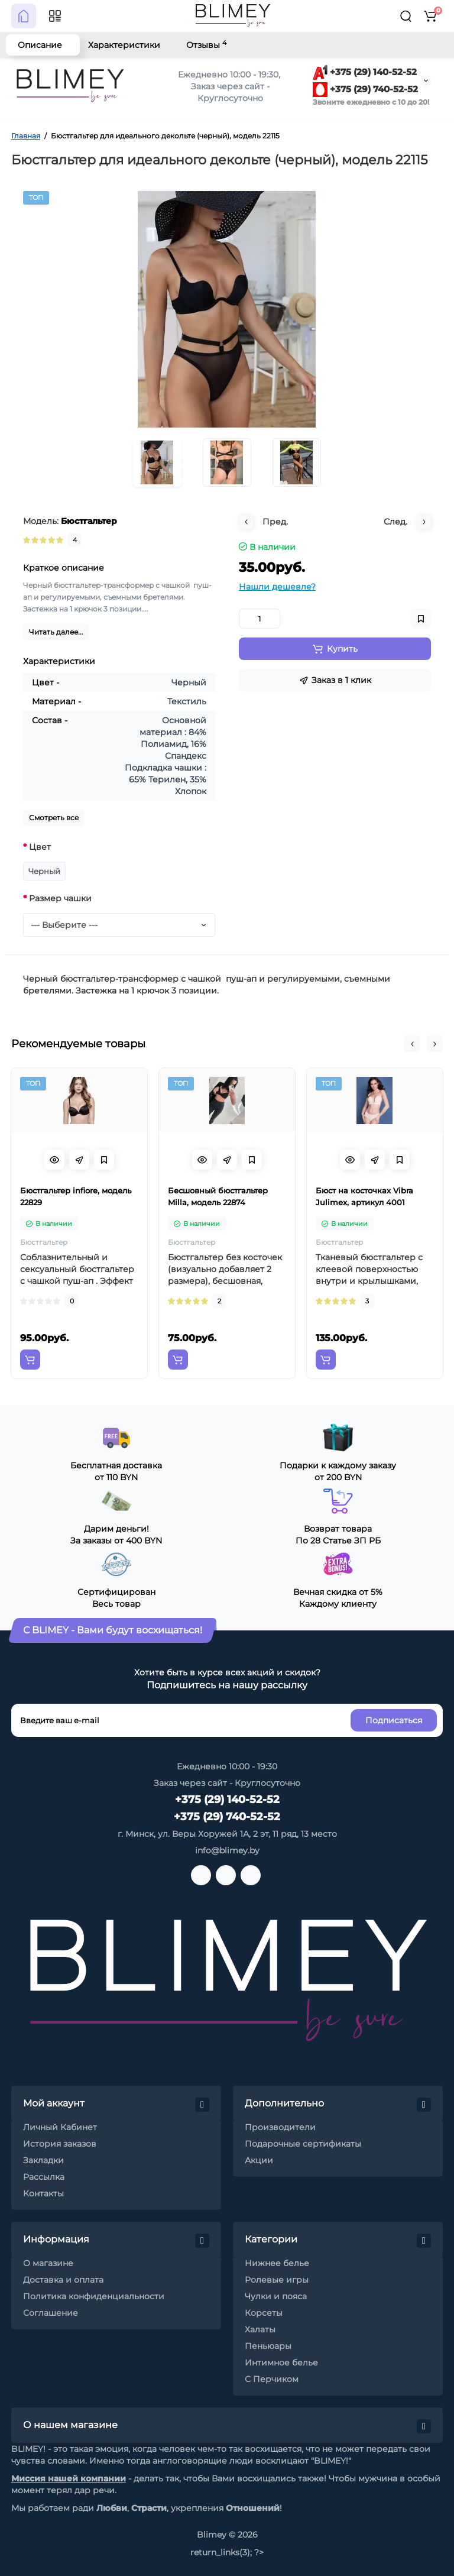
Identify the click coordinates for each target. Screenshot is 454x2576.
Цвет (40, 847)
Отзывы (206, 44)
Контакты (43, 2193)
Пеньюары (268, 2346)
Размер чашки (60, 898)
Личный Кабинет (60, 2127)
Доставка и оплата (63, 2279)
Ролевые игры (277, 2279)
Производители (280, 2127)
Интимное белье (281, 2362)
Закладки (43, 2160)
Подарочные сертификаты (303, 2143)
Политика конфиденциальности (93, 2296)
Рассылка (43, 2177)
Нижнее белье (277, 2263)
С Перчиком (272, 2379)
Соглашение (50, 2313)
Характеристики (124, 45)
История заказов (59, 2143)
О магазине (48, 2263)
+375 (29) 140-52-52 (365, 71)
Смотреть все (54, 817)
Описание (40, 45)
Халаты (260, 2329)
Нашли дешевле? (277, 586)
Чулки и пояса (276, 2296)
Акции (259, 2160)
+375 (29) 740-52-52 (365, 89)
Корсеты (264, 2313)
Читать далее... (56, 631)
